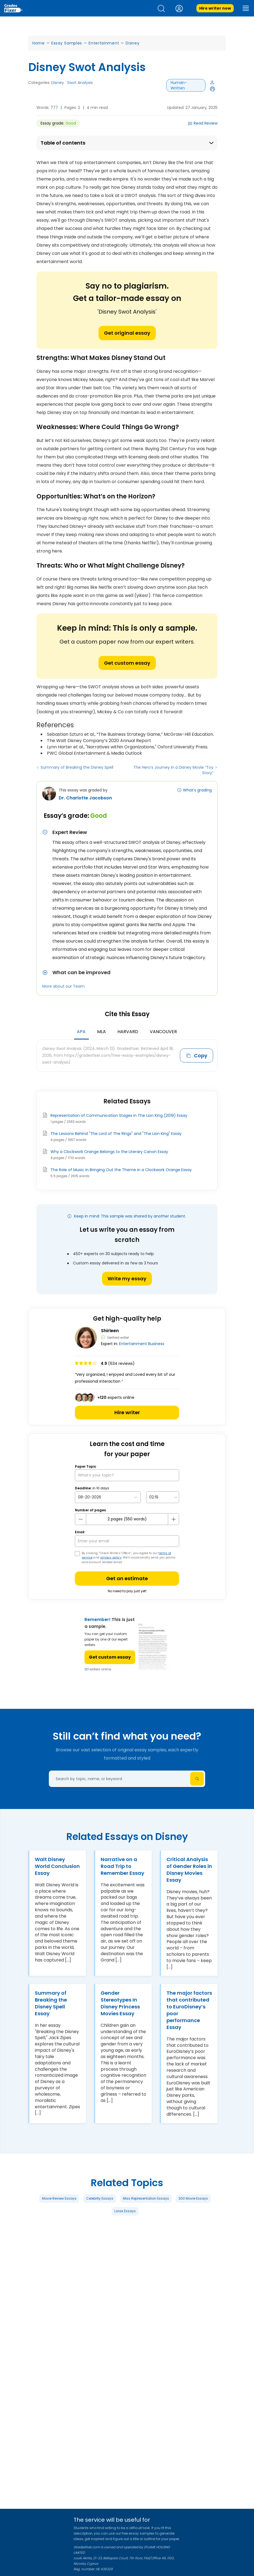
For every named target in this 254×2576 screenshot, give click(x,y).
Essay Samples (66, 43)
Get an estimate (127, 1578)
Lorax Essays (125, 2211)
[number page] (127, 1519)
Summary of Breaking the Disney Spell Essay (51, 2003)
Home (38, 43)
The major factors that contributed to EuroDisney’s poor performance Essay (189, 2010)
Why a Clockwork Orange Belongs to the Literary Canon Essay (109, 1151)
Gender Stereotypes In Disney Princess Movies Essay (120, 2003)
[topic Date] (108, 1497)
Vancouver (163, 1031)
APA (81, 1031)
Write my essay (127, 1278)
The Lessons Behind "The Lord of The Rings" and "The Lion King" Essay (116, 1133)
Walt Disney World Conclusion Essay (57, 1866)
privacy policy (111, 1557)
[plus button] (173, 1519)
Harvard (127, 1031)
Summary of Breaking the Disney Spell (77, 767)
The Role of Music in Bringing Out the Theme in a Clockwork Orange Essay (121, 1170)
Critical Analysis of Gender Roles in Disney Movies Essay (189, 1869)
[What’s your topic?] (127, 1475)
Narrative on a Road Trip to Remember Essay (122, 1866)
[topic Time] (162, 1497)
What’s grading (197, 790)
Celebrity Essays (99, 2198)
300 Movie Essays (193, 2198)
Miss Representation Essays (146, 2198)
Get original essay (127, 332)
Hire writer (127, 1412)
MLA (101, 1031)
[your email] (127, 1541)
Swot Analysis (80, 82)
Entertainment (104, 43)
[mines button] (80, 1519)
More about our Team (63, 986)
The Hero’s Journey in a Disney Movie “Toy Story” (173, 770)
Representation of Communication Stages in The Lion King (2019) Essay (118, 1115)
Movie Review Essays (59, 2198)
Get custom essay (127, 662)
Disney (132, 43)
